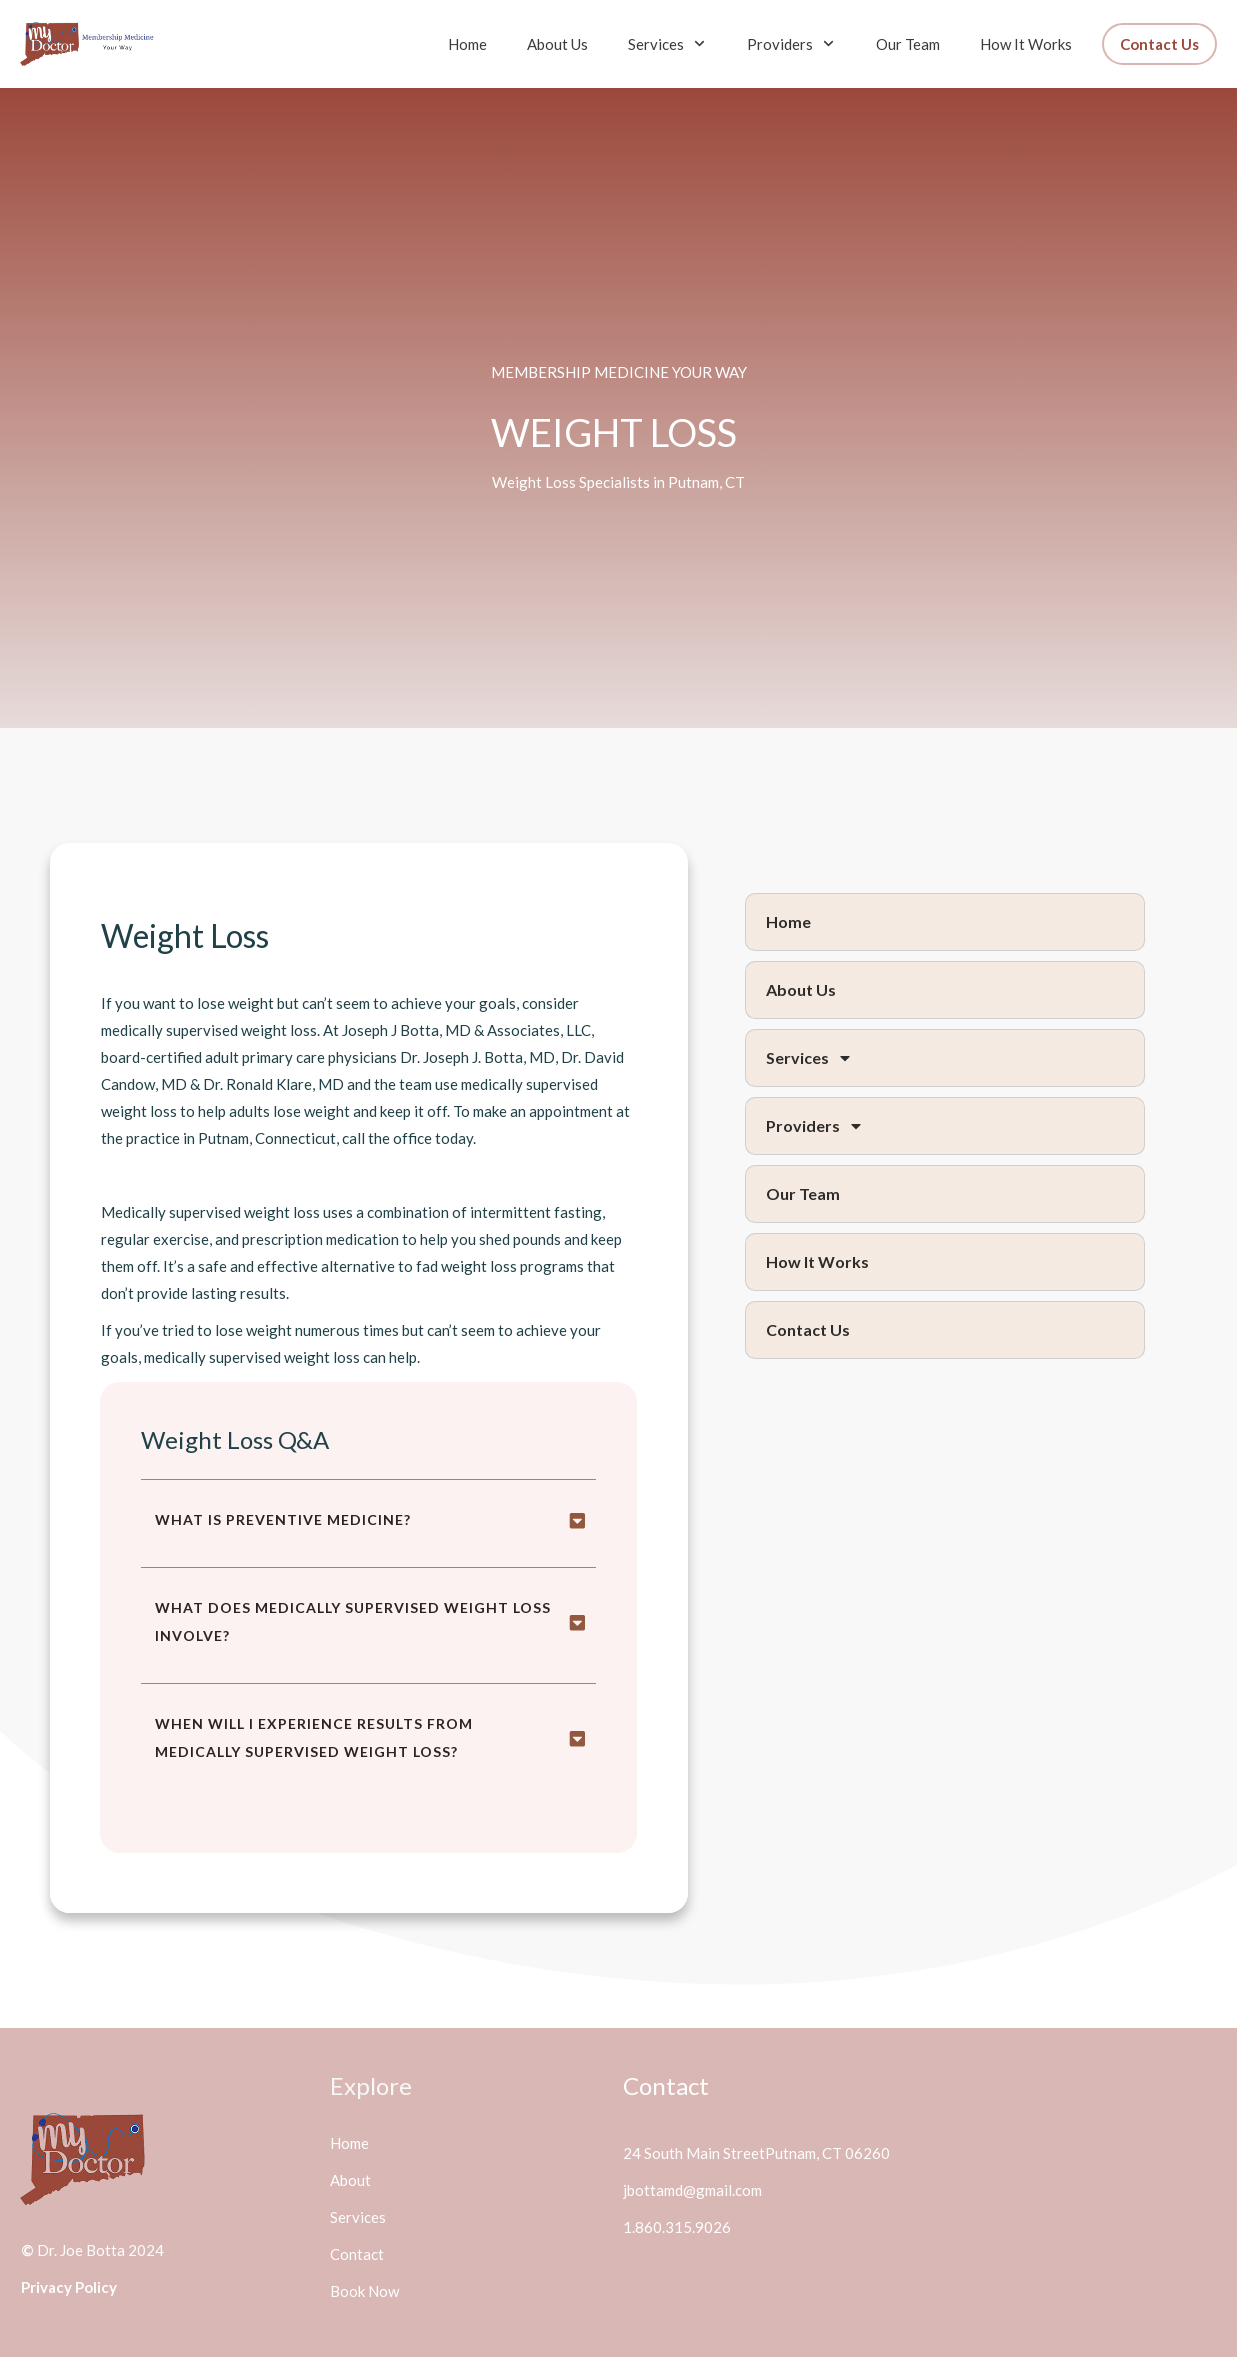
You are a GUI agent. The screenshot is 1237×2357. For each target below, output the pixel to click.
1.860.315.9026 (677, 2227)
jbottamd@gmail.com (692, 2190)
